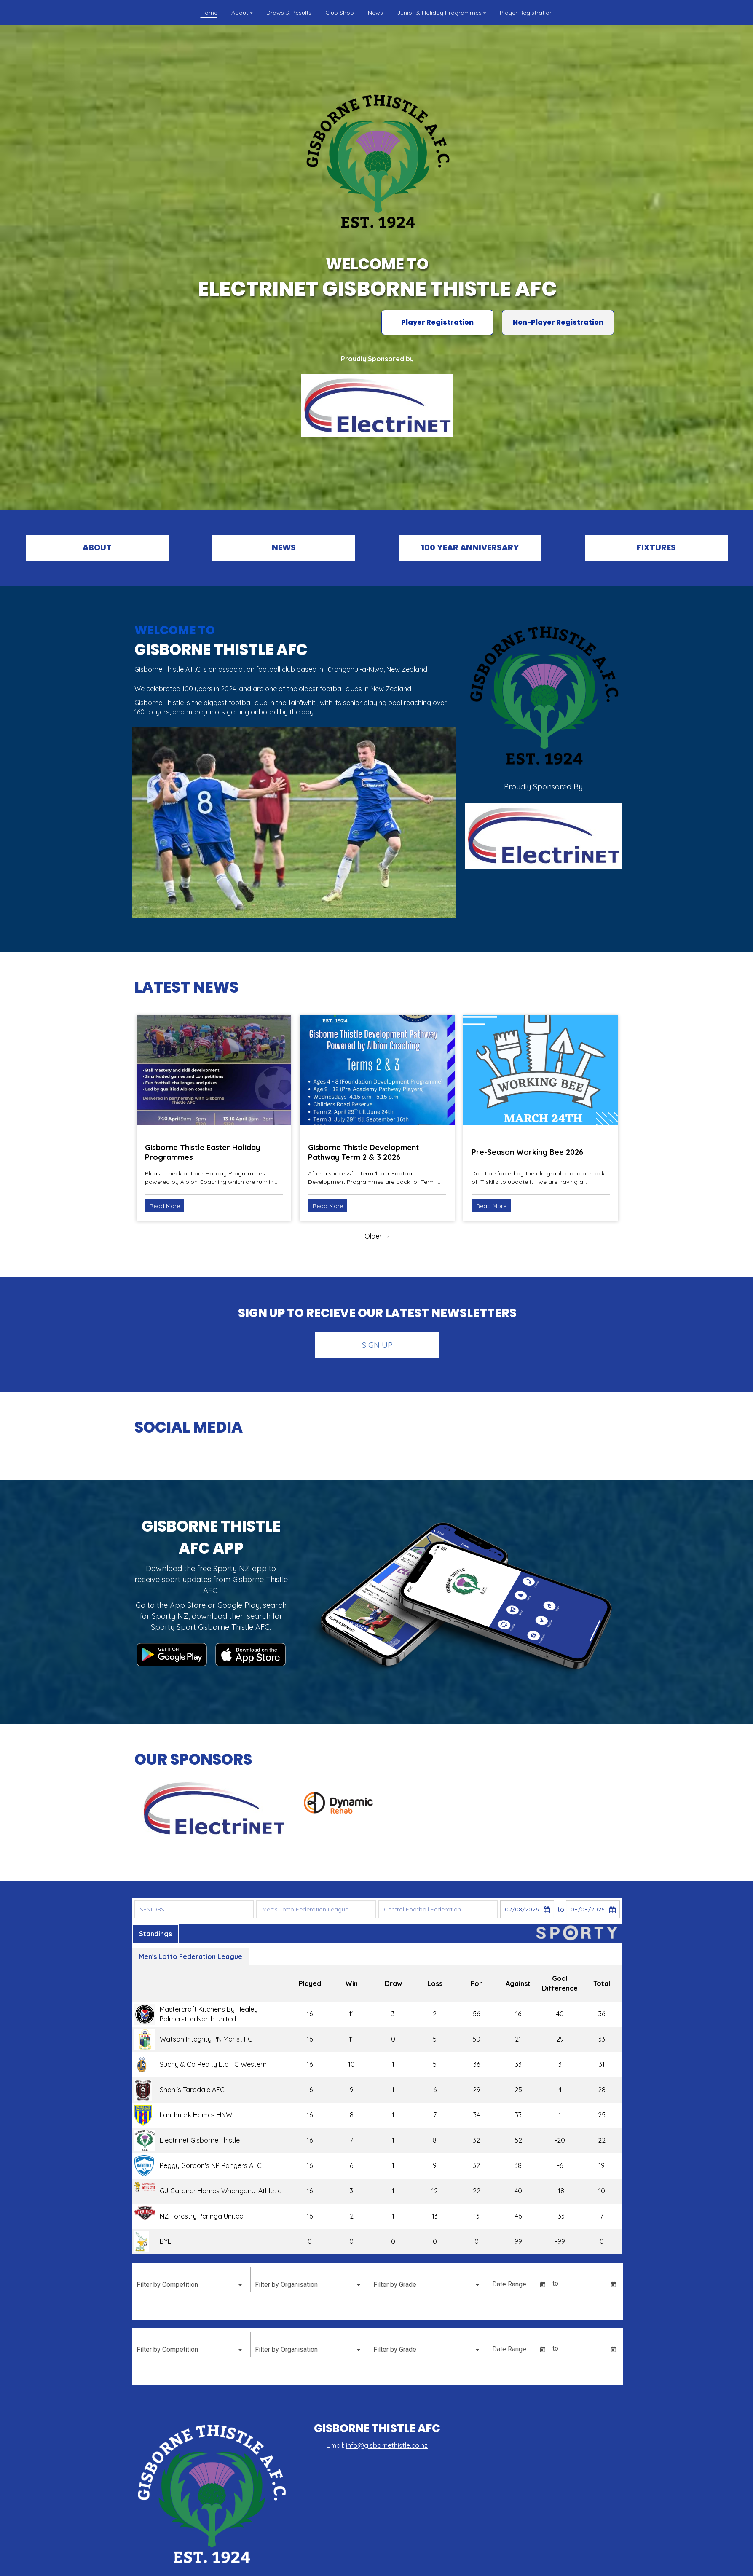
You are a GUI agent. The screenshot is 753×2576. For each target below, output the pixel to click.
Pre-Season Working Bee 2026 (527, 1152)
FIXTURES (656, 547)
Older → (377, 1236)
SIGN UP (377, 1345)
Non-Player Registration (558, 322)
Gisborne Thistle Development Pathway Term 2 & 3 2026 (363, 1152)
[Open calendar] (542, 2285)
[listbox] (190, 2285)
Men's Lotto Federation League (190, 1956)
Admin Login (540, 2566)
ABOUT (97, 547)
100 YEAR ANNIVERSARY (470, 547)
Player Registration (437, 322)
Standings (155, 1933)
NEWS (284, 547)
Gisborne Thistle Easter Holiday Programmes (202, 1152)
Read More (165, 1206)
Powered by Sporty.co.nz (212, 2566)
